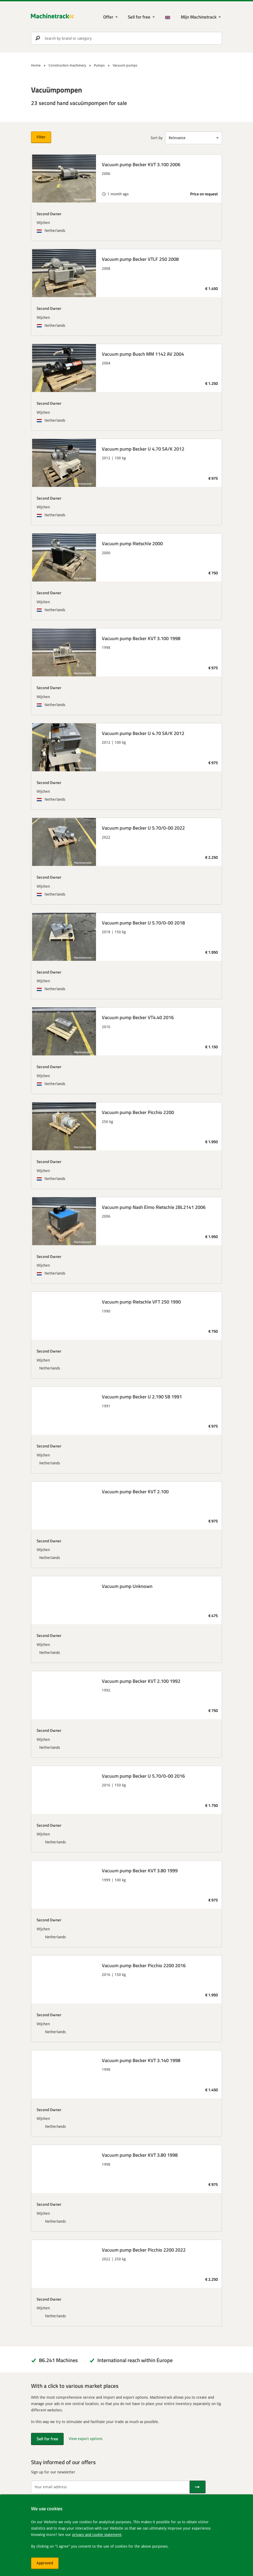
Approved (45, 2562)
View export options (85, 2438)
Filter (41, 136)
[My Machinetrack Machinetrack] (201, 17)
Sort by (157, 137)
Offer (108, 17)
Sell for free (139, 17)
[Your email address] (110, 2487)
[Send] (198, 2487)
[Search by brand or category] (126, 38)
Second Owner (49, 214)
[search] (126, 38)
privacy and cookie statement (96, 2534)
